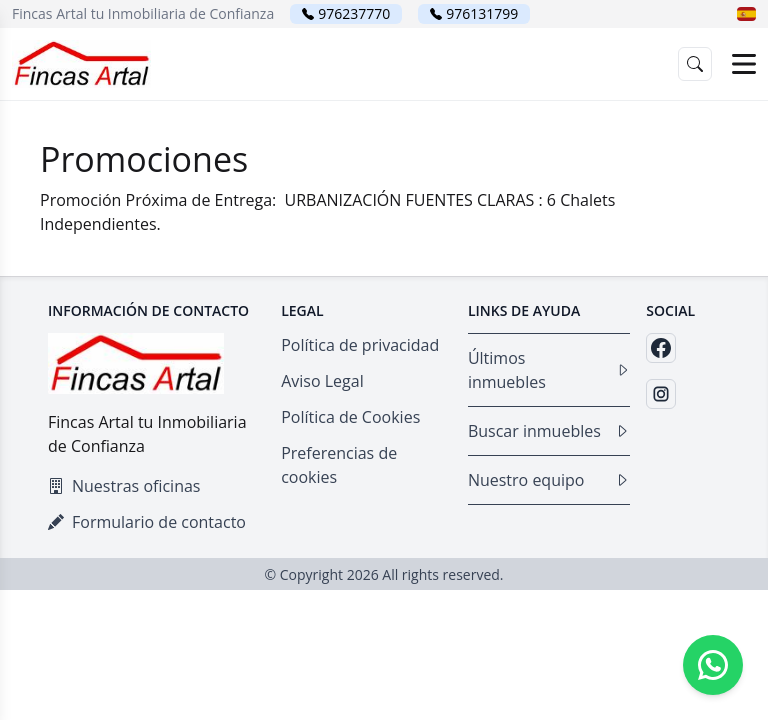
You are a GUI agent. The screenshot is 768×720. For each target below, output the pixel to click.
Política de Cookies (350, 417)
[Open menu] (744, 64)
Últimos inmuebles (549, 370)
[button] (746, 14)
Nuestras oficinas (124, 486)
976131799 (482, 13)
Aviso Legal (322, 381)
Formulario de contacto (147, 522)
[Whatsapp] (713, 665)
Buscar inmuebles (549, 431)
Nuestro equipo (549, 480)
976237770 (354, 13)
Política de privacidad (360, 345)
